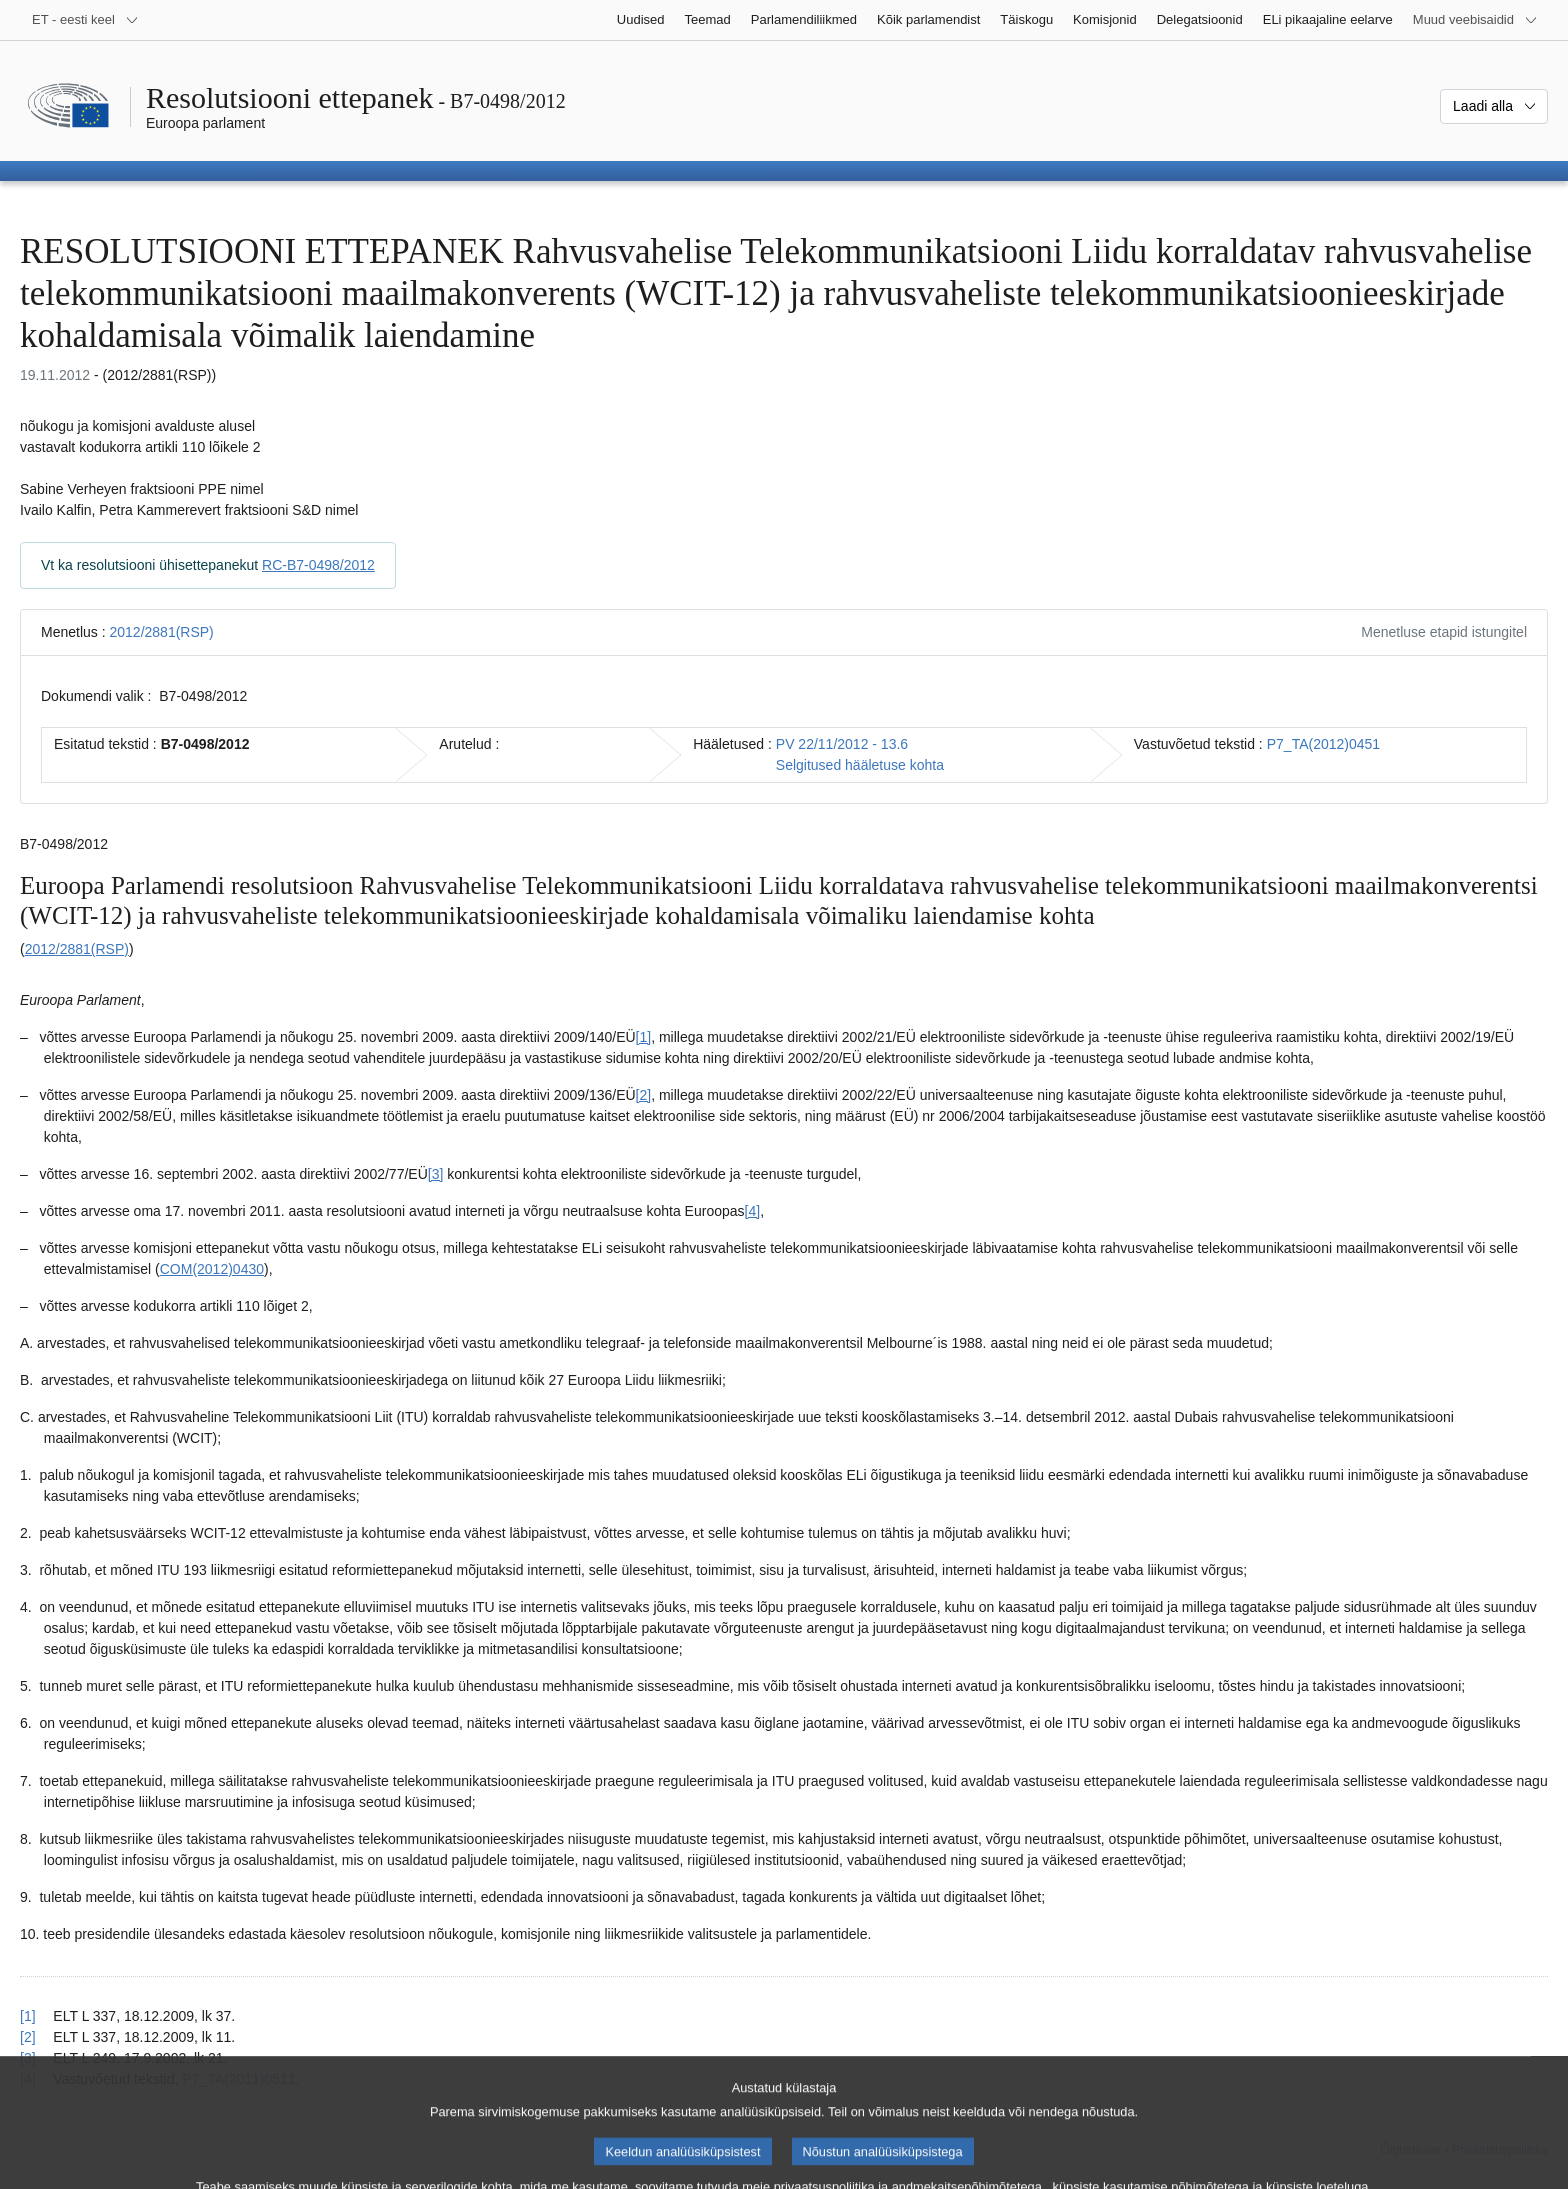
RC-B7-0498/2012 (318, 565)
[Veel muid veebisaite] (1475, 20)
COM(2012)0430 (212, 1269)
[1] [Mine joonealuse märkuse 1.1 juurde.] (644, 1037)
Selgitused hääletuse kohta (860, 765)
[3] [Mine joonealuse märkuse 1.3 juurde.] (436, 1174)
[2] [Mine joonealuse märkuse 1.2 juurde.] (644, 1095)
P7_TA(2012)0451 (1323, 744)
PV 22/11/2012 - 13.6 (842, 744)
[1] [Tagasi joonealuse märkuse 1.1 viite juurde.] (28, 2016)
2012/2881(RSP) (161, 632)
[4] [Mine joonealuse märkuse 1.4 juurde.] (753, 1211)
